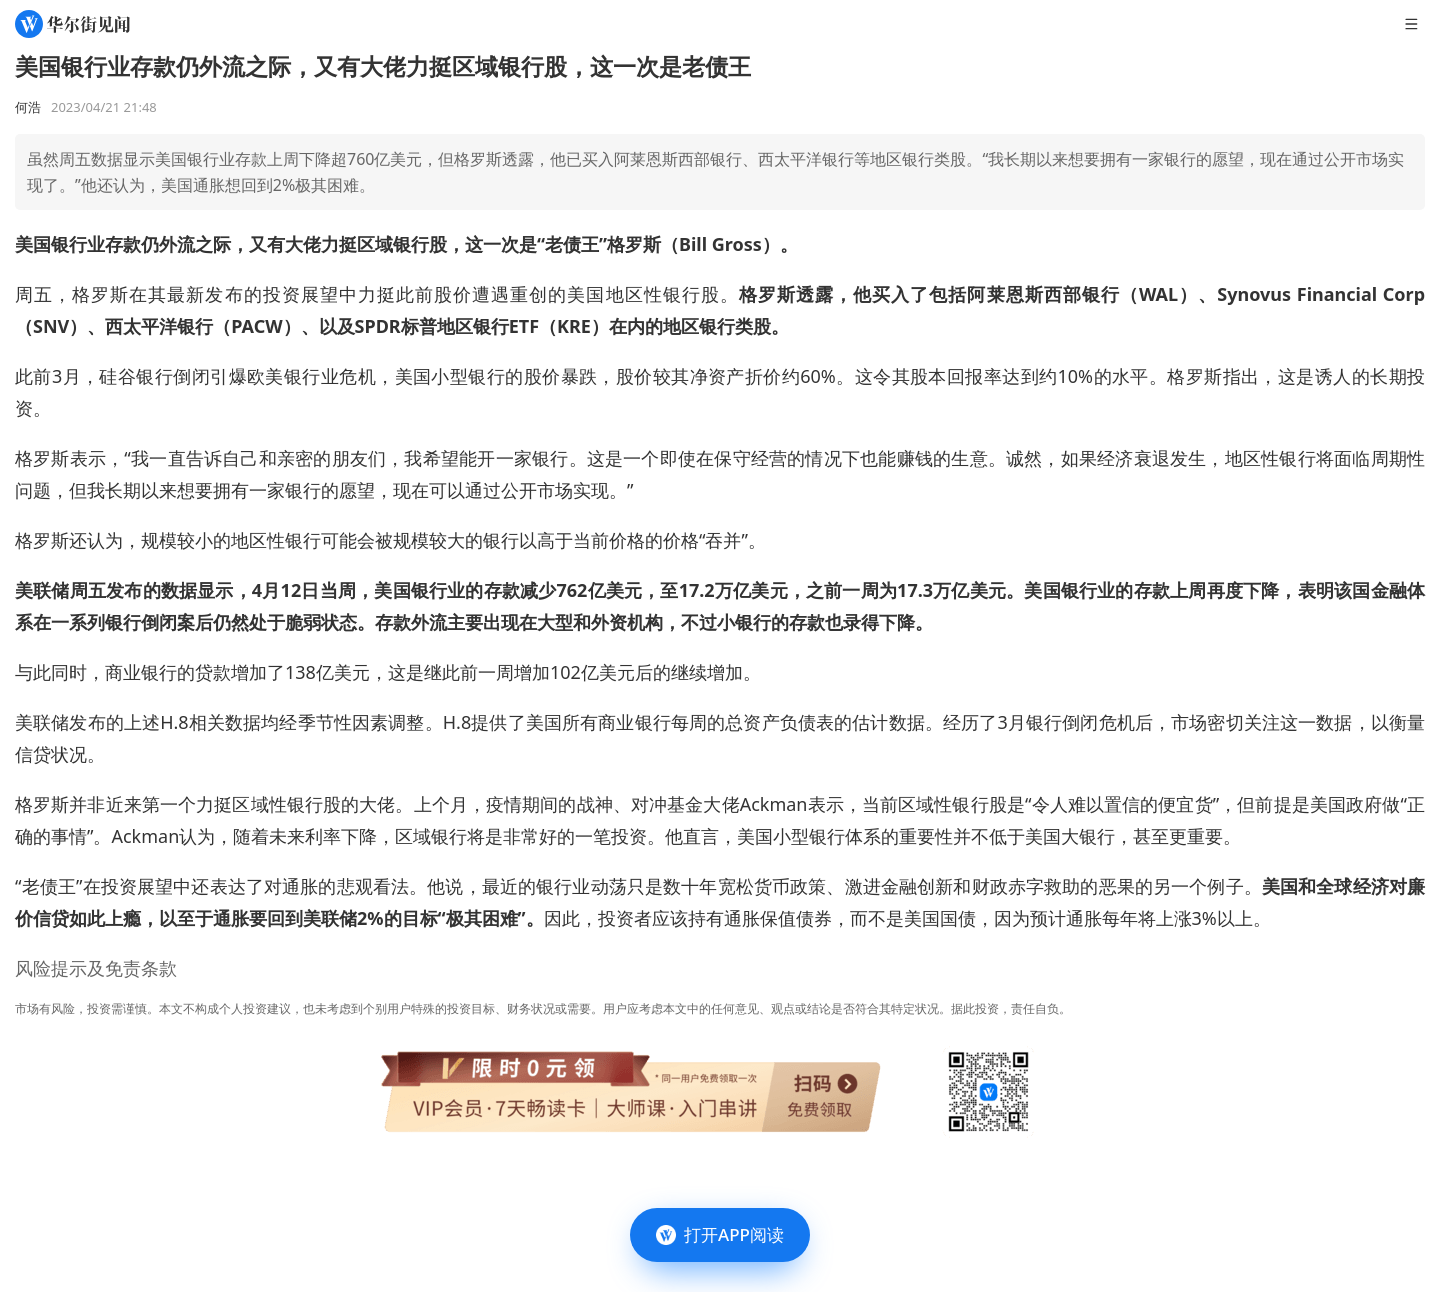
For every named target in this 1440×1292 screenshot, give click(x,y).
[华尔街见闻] (72, 24)
